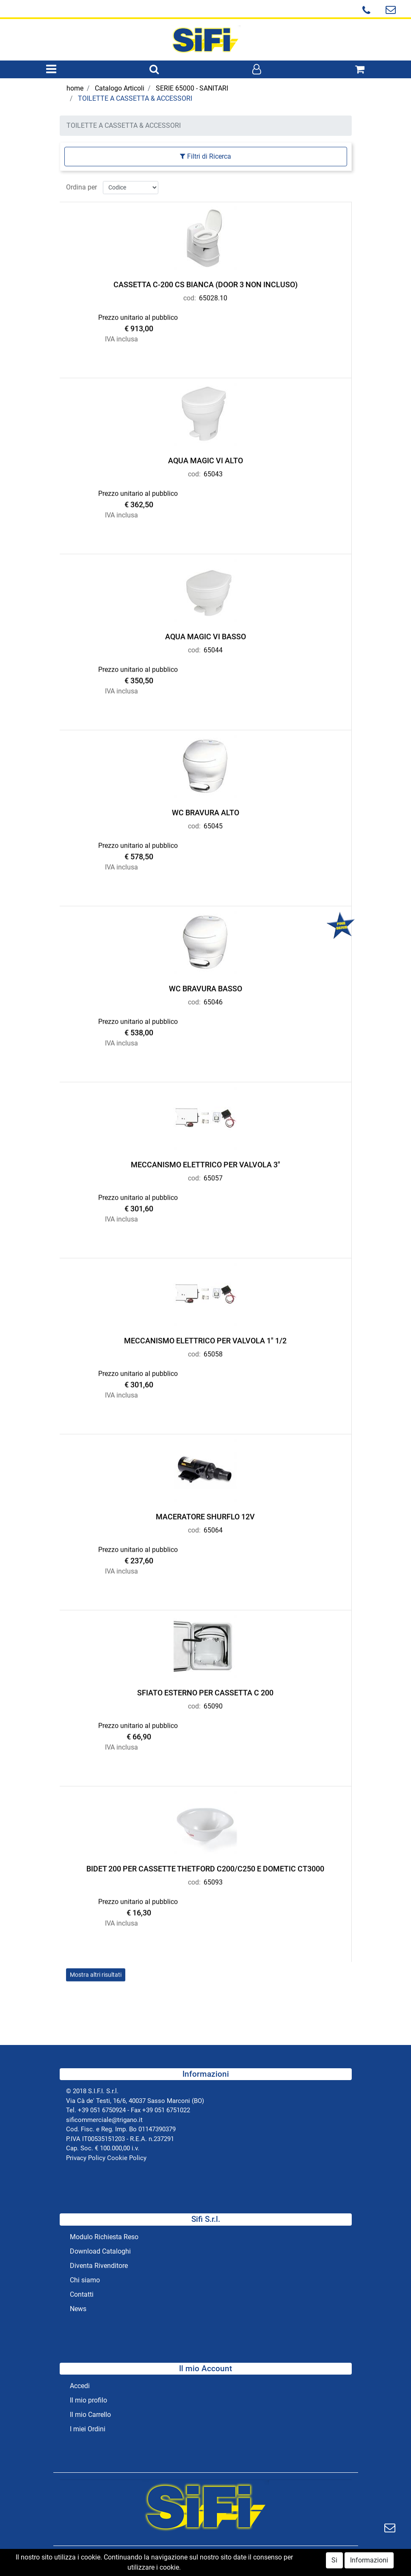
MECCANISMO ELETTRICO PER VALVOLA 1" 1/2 (205, 1338)
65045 (213, 824)
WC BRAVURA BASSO (205, 986)
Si (334, 2562)
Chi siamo (85, 2280)
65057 (213, 1176)
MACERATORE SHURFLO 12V (205, 1514)
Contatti (82, 2294)
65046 (213, 1000)
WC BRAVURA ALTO (205, 810)
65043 (213, 472)
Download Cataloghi (100, 2251)
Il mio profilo (88, 2400)
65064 (213, 1528)
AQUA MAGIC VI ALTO (205, 458)
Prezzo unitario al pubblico (138, 315)
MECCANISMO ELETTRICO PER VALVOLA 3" (205, 1162)
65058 (213, 1352)
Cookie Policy (126, 2158)
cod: (189, 296)
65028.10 (213, 296)
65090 (213, 1704)
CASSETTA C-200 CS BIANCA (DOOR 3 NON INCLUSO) (205, 282)
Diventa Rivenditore (99, 2266)
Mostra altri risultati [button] (95, 1972)
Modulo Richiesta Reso (104, 2237)
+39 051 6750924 (102, 2110)
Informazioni (369, 2562)
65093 (213, 1880)
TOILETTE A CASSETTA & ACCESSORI (135, 98)
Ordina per (81, 185)
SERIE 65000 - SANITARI (192, 88)
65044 (213, 648)
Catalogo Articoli (119, 88)
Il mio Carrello (90, 2415)
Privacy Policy (85, 2158)
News (78, 2309)
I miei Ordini (87, 2429)
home (74, 88)
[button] (154, 70)
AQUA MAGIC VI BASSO (205, 634)
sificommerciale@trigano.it (104, 2120)
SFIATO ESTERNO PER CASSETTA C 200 (205, 1690)
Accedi (80, 2386)
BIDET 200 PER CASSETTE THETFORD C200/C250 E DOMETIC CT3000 (205, 1866)
